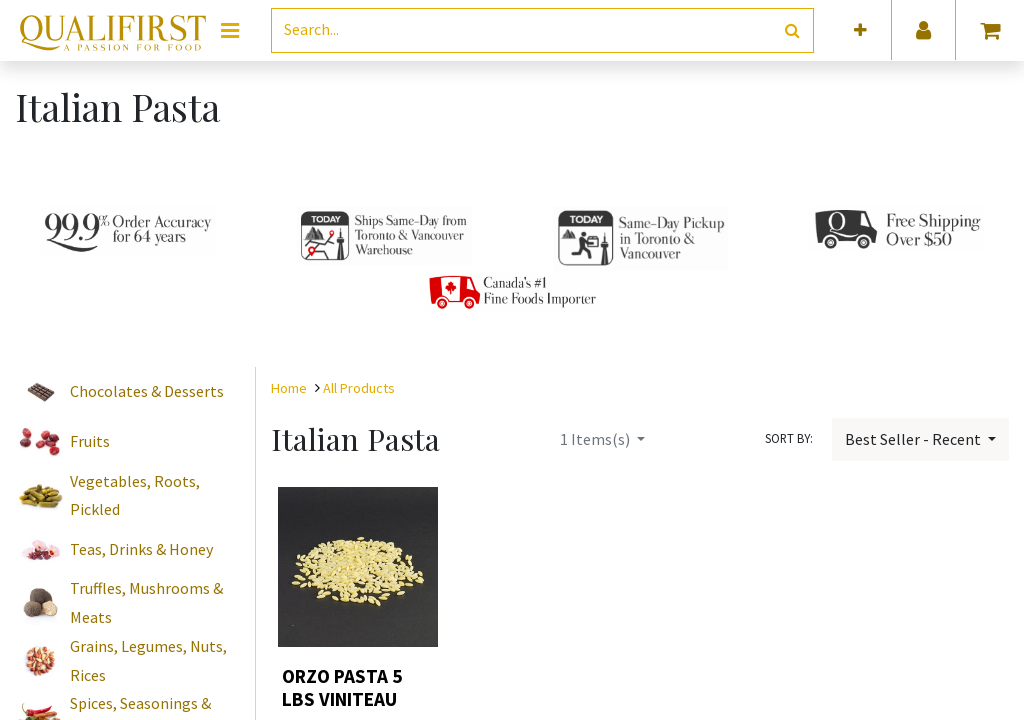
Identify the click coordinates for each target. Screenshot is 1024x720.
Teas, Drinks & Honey (141, 549)
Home (289, 388)
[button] (860, 30)
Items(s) (596, 439)
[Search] (792, 30)
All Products (359, 388)
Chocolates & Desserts (147, 391)
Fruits (90, 441)
